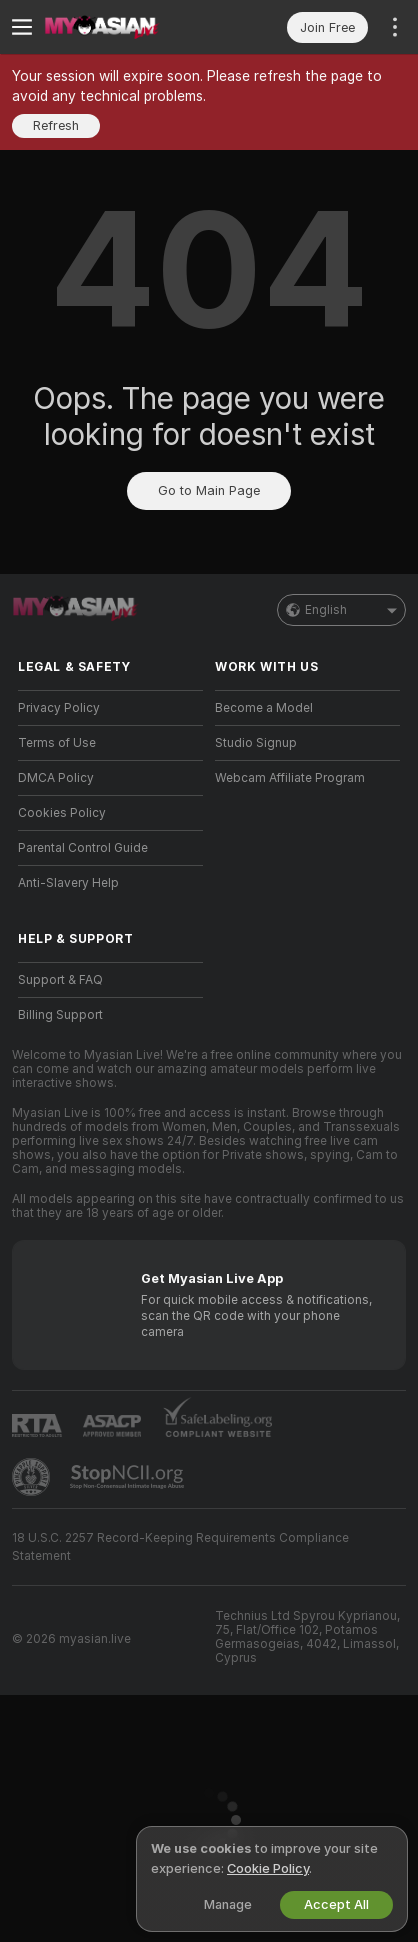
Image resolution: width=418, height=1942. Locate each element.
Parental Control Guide (83, 848)
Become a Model (264, 708)
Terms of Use (57, 743)
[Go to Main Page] (126, 27)
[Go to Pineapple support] (33, 1477)
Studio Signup (256, 743)
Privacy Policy (59, 708)
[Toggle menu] (22, 27)
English (341, 610)
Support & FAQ (60, 980)
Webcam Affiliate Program (290, 778)
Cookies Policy (62, 813)
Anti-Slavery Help (68, 883)
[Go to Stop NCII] (129, 1477)
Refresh (56, 125)
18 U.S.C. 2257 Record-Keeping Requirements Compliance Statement (180, 1547)
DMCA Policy (56, 778)
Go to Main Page (209, 490)
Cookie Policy (268, 1868)
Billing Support (60, 1015)
